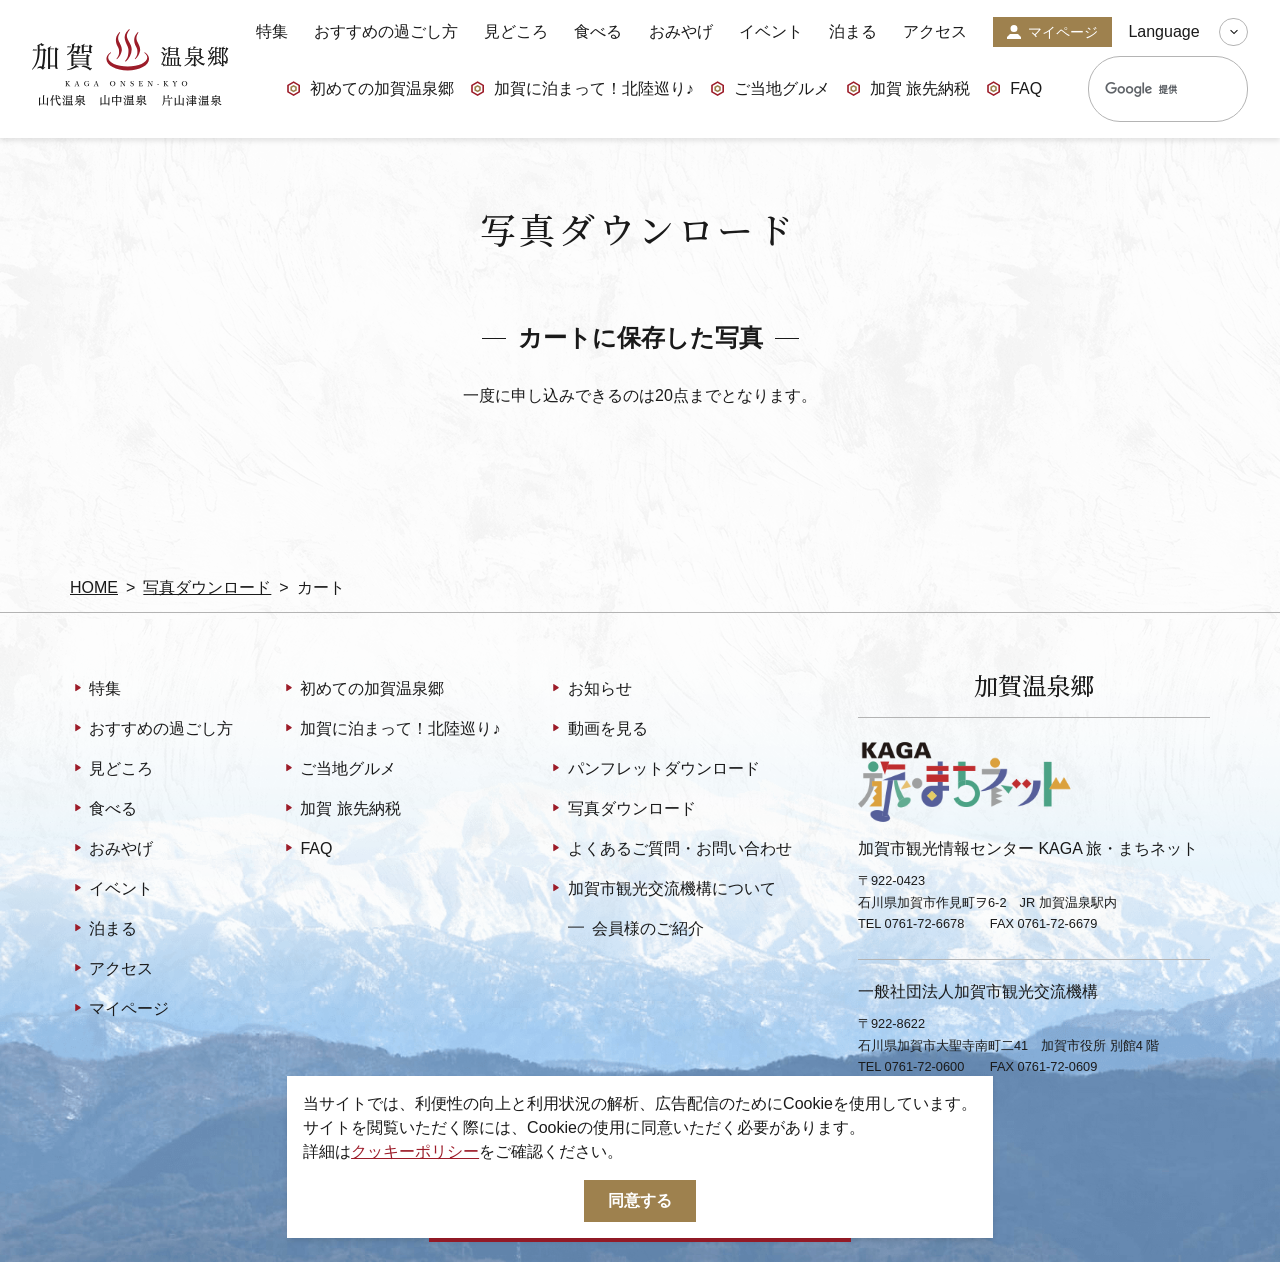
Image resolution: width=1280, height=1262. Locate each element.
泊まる (853, 32)
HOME (94, 587)
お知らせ (589, 690)
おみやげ (681, 32)
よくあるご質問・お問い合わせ (669, 850)
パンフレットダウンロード (653, 770)
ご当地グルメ (770, 90)
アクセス (935, 32)
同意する (640, 1200)
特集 (272, 32)
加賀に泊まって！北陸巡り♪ (582, 90)
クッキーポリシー (415, 1151)
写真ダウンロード (207, 587)
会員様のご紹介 (636, 928)
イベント (771, 32)
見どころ (516, 32)
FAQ (1014, 90)
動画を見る (597, 730)
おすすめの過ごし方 (386, 32)
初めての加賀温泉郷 (370, 90)
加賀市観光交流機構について (661, 890)
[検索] (1146, 89)
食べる (598, 32)
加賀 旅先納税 (908, 90)
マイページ (1052, 33)
